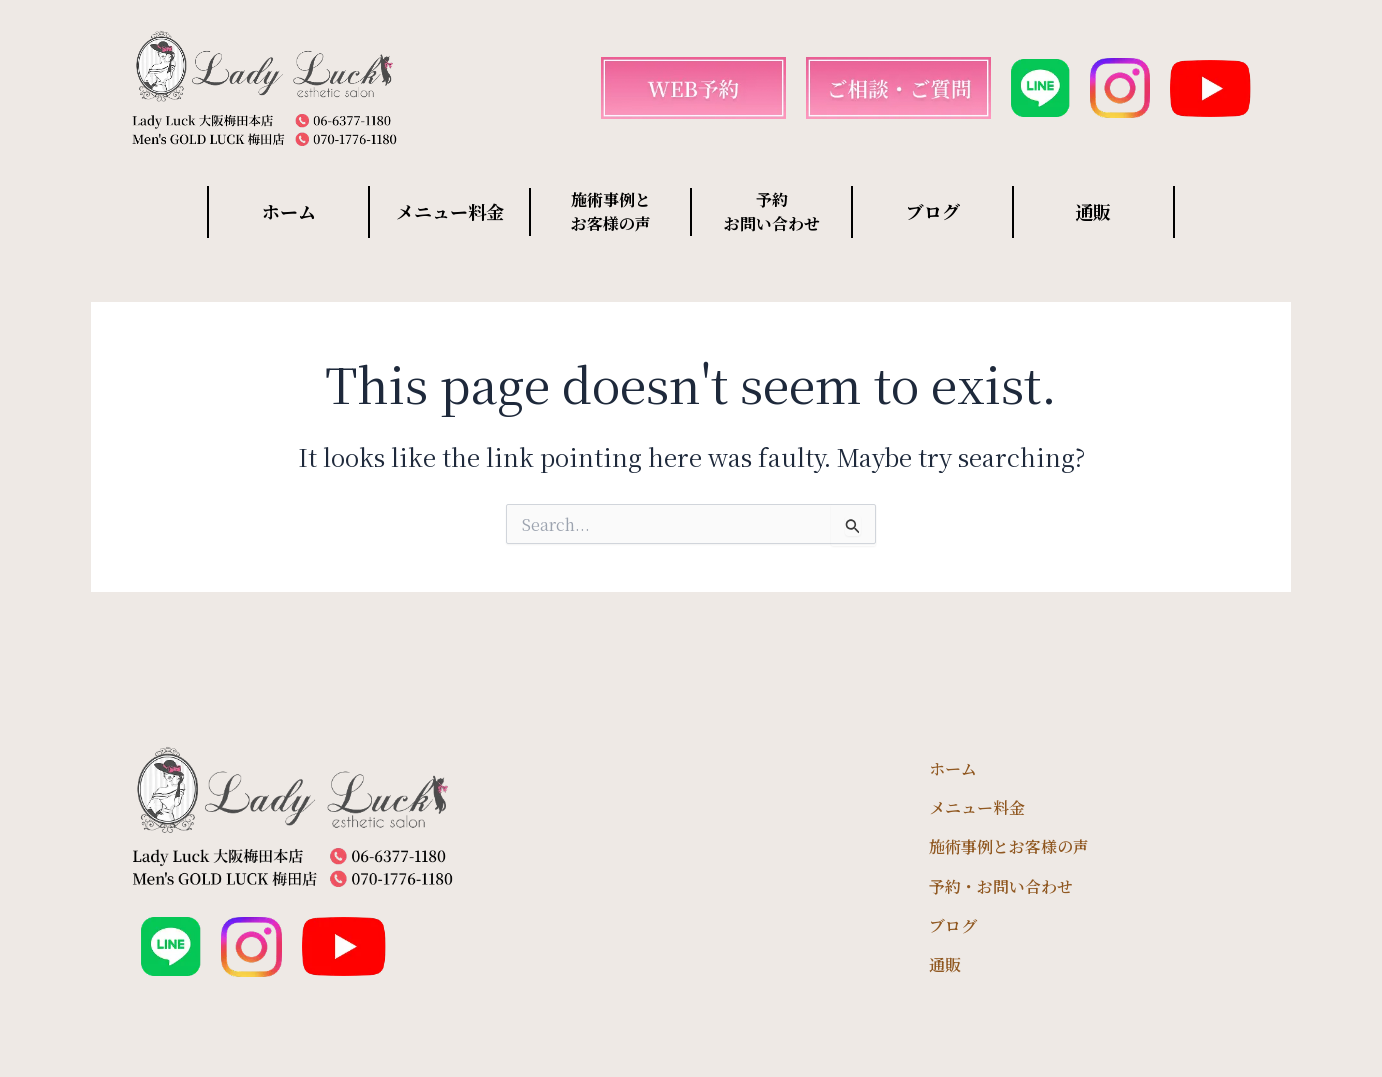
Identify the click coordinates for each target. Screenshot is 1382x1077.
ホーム (289, 211)
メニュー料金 (450, 211)
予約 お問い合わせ (772, 211)
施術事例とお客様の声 (1009, 846)
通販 (1093, 211)
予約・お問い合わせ (1001, 886)
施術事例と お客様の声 (611, 211)
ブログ (933, 211)
